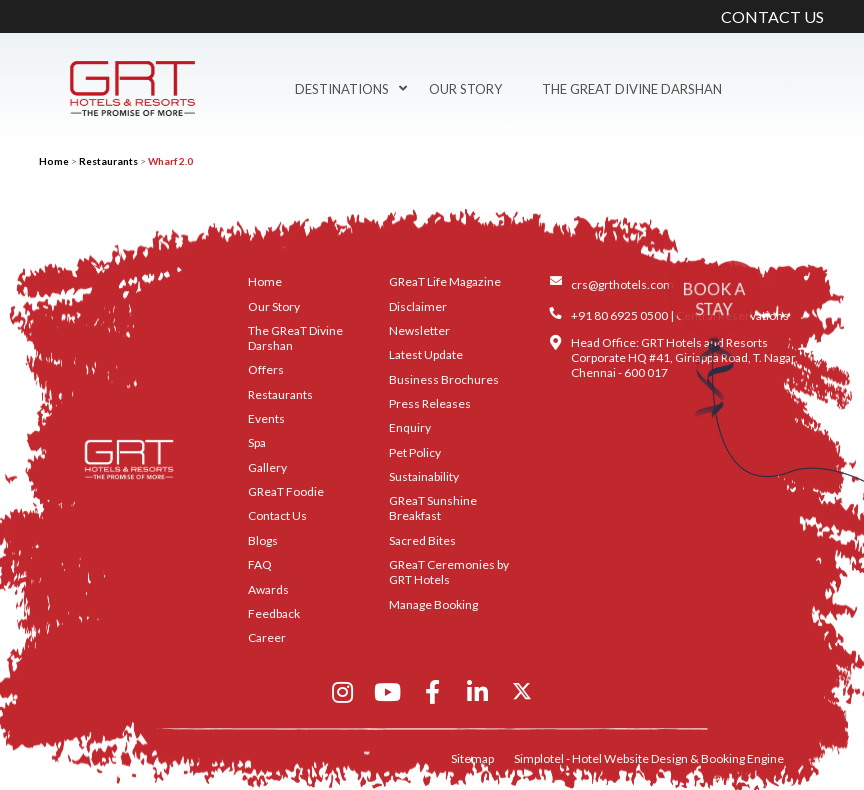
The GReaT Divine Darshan (632, 89)
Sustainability (424, 476)
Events (266, 418)
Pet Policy (415, 452)
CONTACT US (772, 16)
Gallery (267, 467)
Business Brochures (444, 379)
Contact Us (277, 515)
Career (267, 637)
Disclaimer (418, 306)
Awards (268, 589)
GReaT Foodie (286, 491)
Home (54, 161)
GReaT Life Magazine (445, 281)
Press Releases (430, 403)
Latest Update (426, 354)
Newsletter (419, 330)
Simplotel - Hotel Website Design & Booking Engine (649, 758)
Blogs (263, 540)
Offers (266, 369)
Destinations (351, 89)
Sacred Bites (422, 540)
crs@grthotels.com (622, 284)
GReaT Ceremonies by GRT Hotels (449, 572)
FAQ (260, 564)
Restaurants (108, 161)
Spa (257, 442)
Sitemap (472, 758)
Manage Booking (433, 604)
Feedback (274, 613)
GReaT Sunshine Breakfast (433, 508)
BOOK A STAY (714, 298)
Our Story (465, 89)
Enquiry (410, 427)
